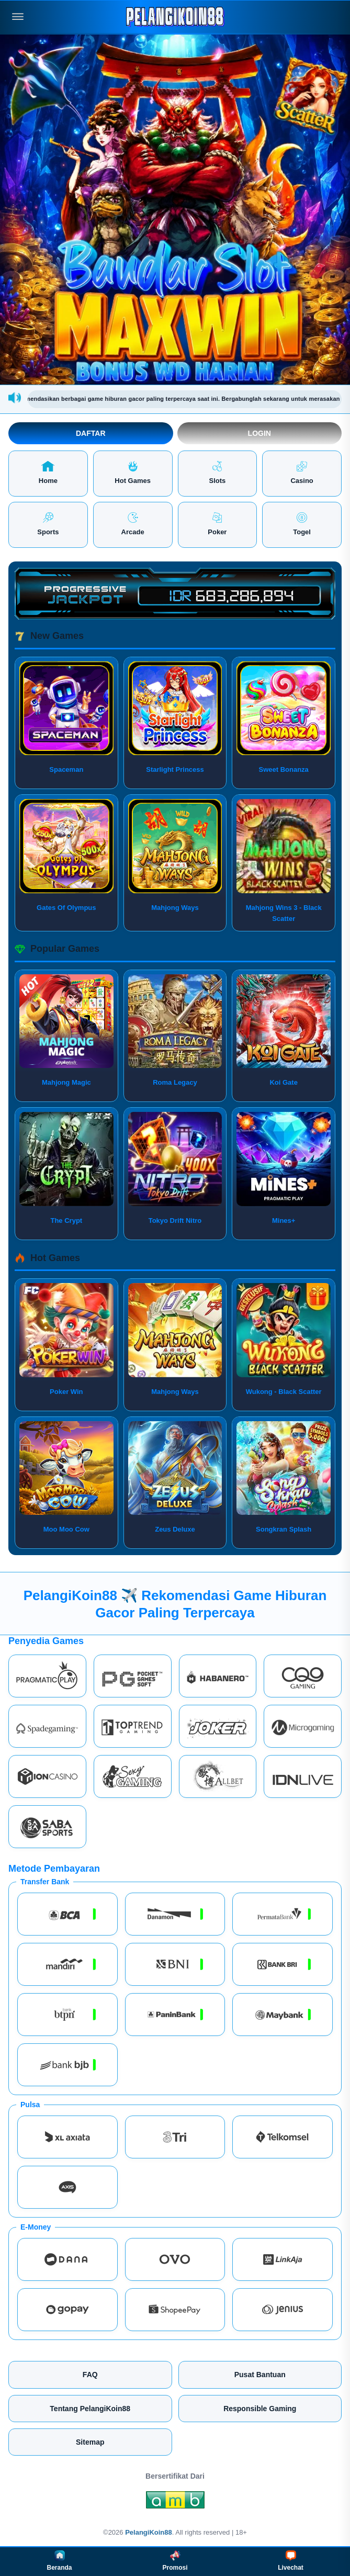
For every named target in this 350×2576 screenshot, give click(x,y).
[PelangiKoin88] (175, 17)
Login (259, 433)
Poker (217, 524)
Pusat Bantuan (260, 2374)
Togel (302, 524)
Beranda (59, 2560)
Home (48, 473)
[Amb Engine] (175, 2503)
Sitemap (90, 2442)
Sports (48, 524)
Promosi (174, 2560)
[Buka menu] (17, 16)
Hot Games (133, 473)
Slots (217, 473)
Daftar (91, 433)
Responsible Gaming (259, 2408)
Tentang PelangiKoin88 (90, 2408)
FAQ (90, 2374)
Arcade (132, 524)
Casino (301, 473)
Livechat (290, 2560)
